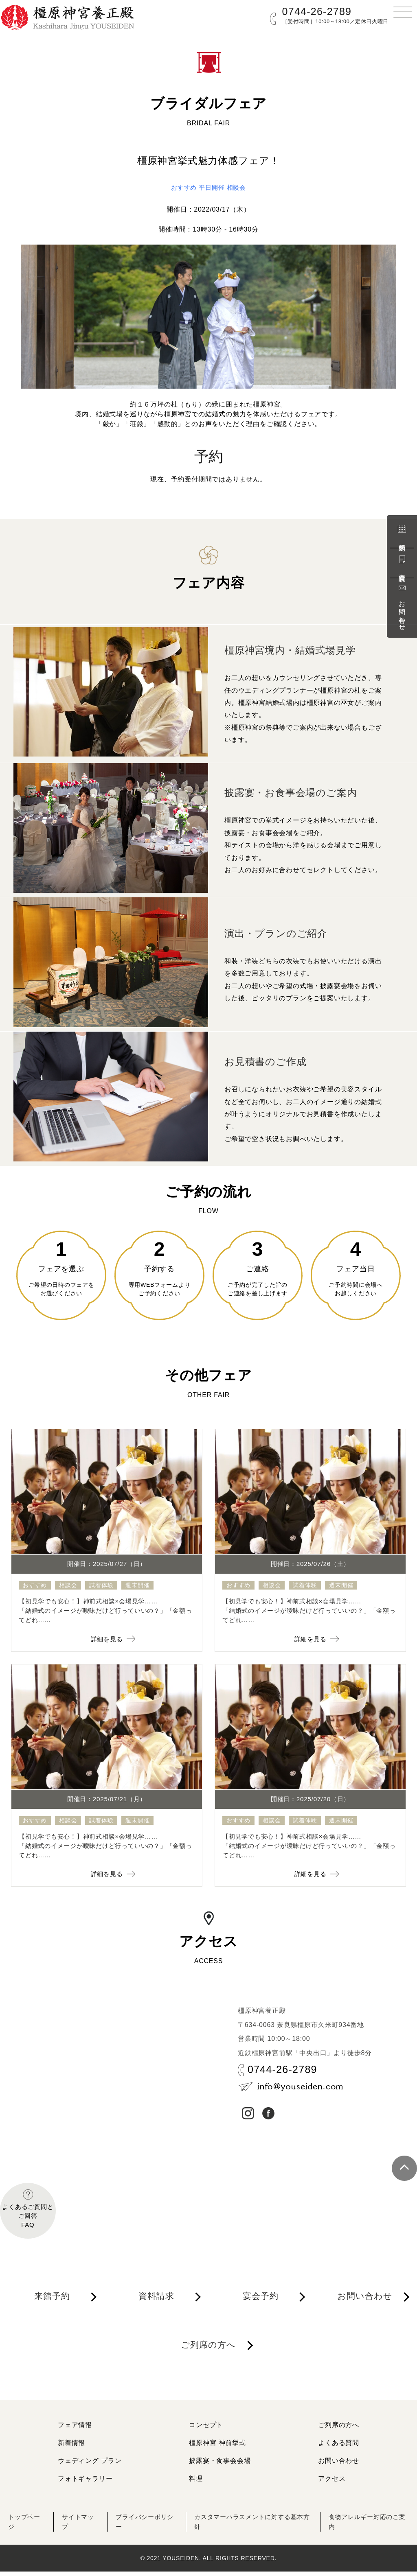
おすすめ (182, 187)
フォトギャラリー (85, 2483)
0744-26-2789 (317, 11)
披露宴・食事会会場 (219, 2465)
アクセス (331, 2483)
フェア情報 (75, 2429)
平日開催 (212, 187)
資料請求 (402, 563)
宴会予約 (261, 2302)
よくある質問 (338, 2447)
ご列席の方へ (210, 2353)
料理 (196, 2483)
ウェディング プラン (89, 2465)
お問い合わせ (402, 607)
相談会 (238, 187)
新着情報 (71, 2447)
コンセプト (206, 2429)
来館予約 (402, 532)
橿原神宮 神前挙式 (217, 2447)
